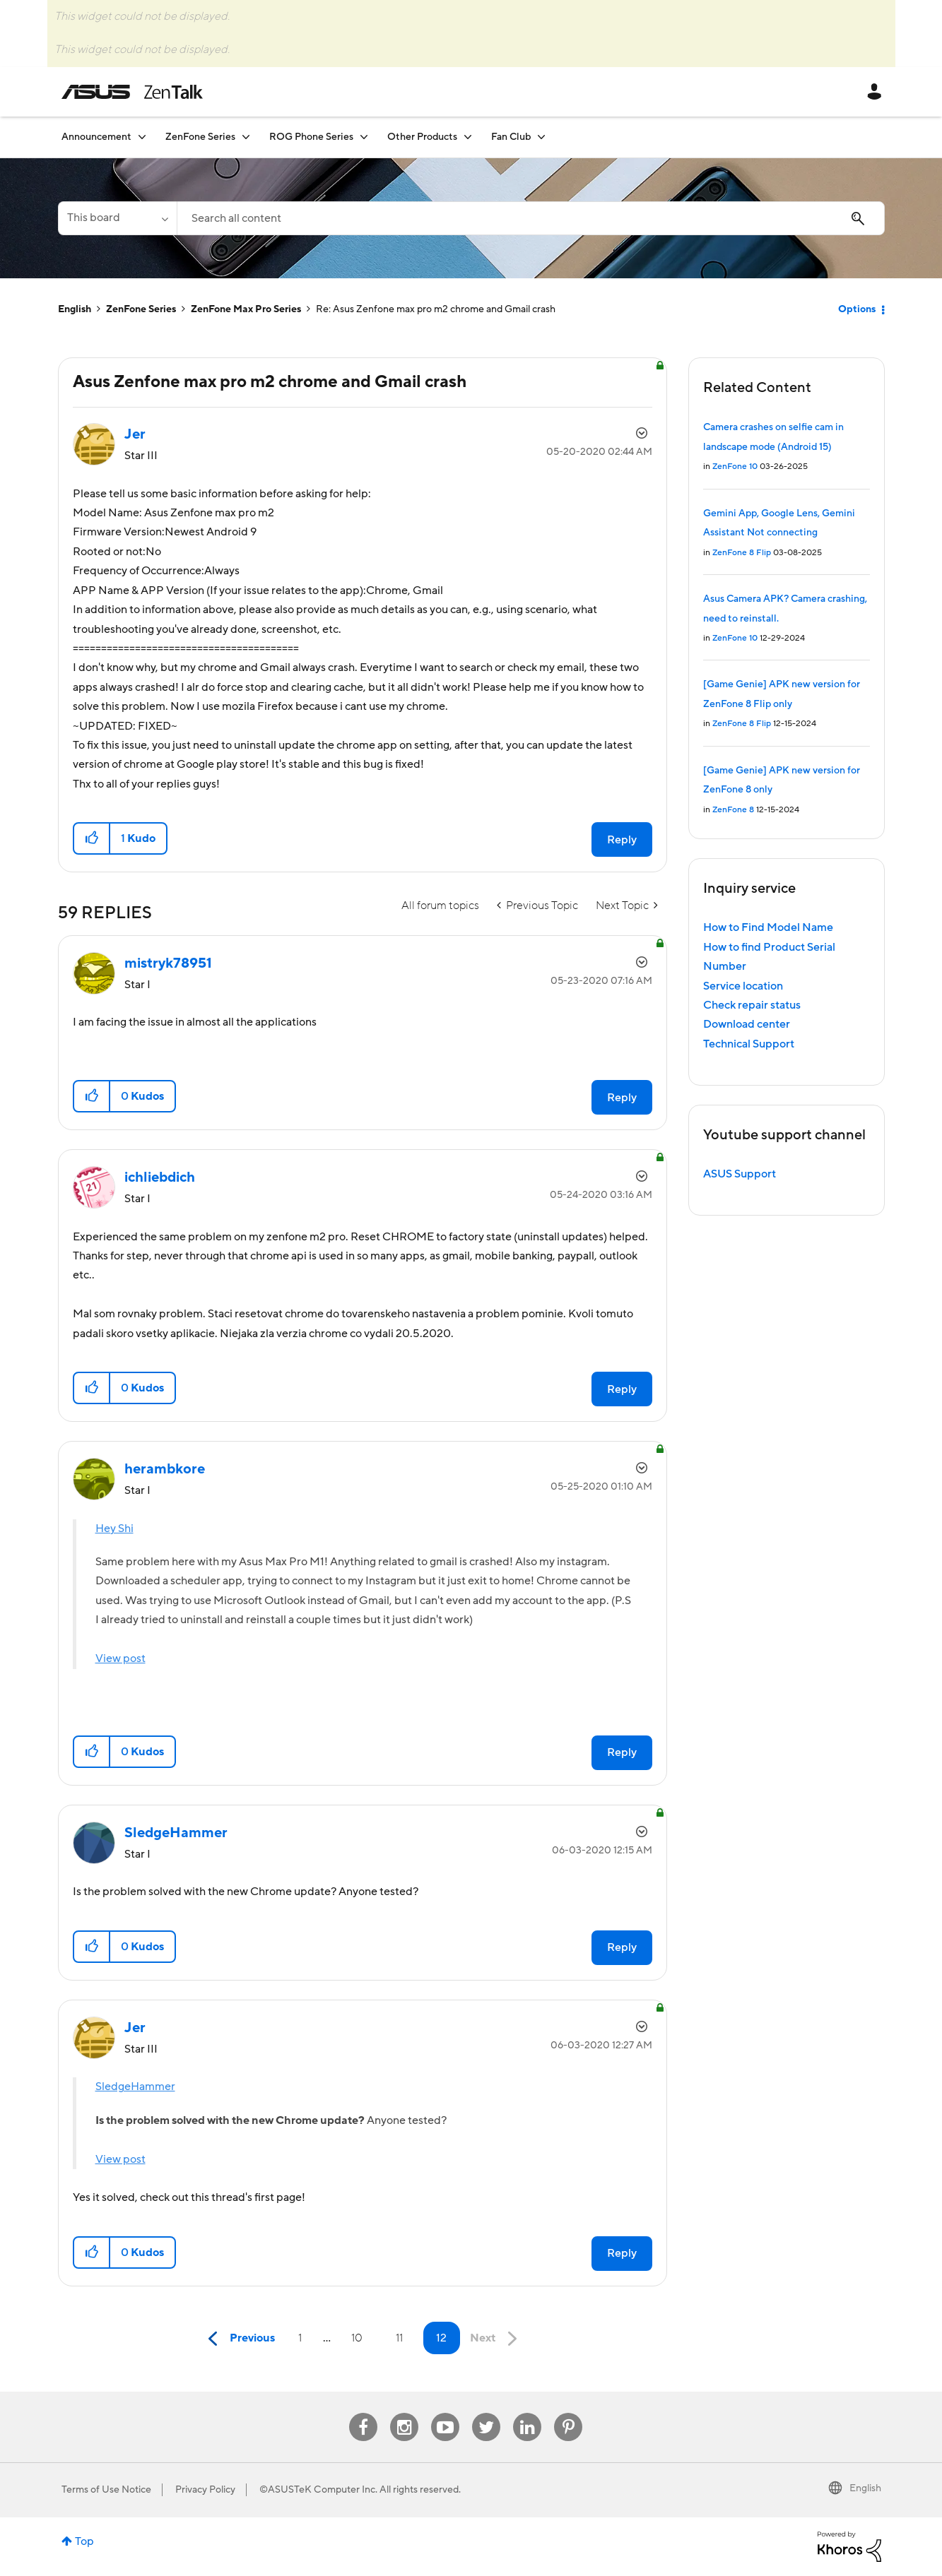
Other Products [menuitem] (422, 137)
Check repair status (752, 1005)
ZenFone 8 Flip (741, 552)
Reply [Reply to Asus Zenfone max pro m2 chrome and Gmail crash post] (622, 840)
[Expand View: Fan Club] (541, 136)
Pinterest (568, 2413)
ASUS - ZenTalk (132, 91)
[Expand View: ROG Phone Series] (364, 136)
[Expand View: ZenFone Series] (246, 136)
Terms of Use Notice (106, 2489)
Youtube (445, 2413)
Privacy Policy (205, 2489)
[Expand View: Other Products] (468, 136)
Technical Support (748, 1044)
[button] (92, 838)
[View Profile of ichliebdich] (159, 1177)
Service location (743, 986)
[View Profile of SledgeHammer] (176, 1833)
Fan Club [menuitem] (511, 137)
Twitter (486, 2413)
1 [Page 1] (300, 2338)
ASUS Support (739, 1174)
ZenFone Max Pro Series (246, 309)
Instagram (404, 2413)
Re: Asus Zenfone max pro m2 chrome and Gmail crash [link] (435, 309)
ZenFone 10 (735, 466)
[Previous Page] (238, 2339)
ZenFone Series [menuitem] (200, 137)
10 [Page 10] (357, 2338)
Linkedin (527, 2413)
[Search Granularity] (117, 218)
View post (120, 1658)
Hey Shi (114, 1528)
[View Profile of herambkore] (164, 1469)
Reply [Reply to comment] (622, 1098)
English (74, 309)
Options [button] (857, 309)
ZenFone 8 (733, 810)
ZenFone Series (141, 309)
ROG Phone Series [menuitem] (311, 137)
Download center (746, 1024)
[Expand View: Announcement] (142, 136)
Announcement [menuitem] (96, 137)
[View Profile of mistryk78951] (168, 963)
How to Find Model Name (768, 927)
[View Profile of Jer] (135, 434)
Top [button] (84, 2541)
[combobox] (531, 218)
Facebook (363, 2413)
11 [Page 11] (399, 2338)
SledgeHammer (135, 2086)
